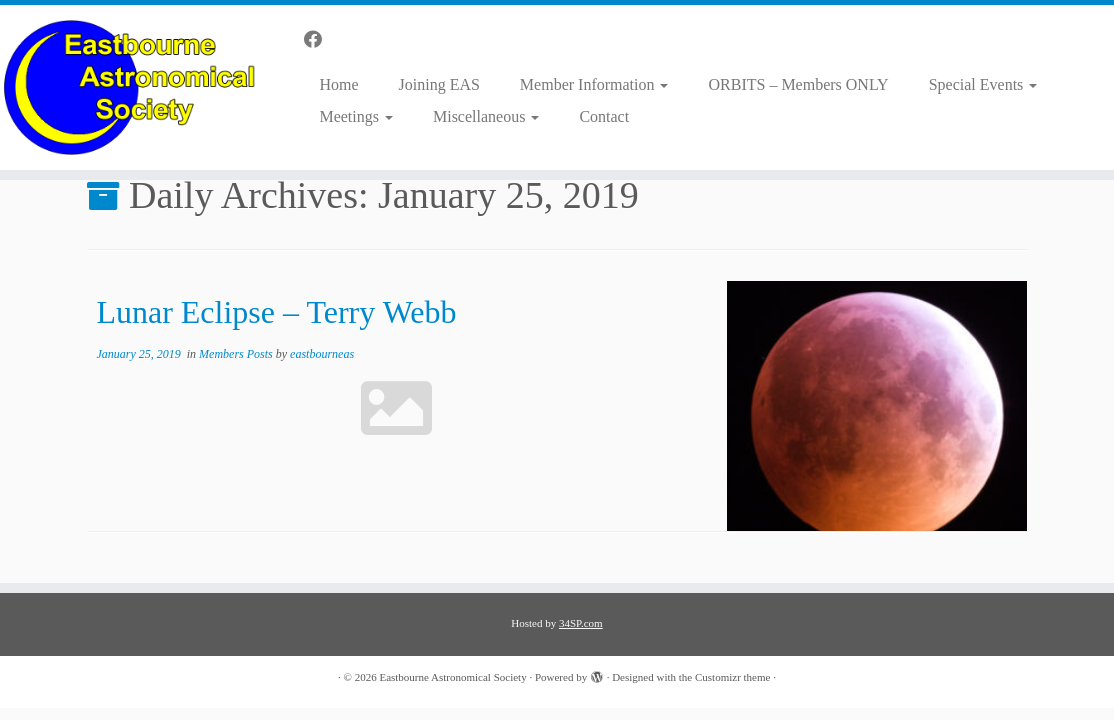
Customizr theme (732, 677)
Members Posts (237, 354)
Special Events (983, 84)
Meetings (356, 116)
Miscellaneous (486, 116)
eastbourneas (322, 354)
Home (338, 84)
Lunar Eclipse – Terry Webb (276, 312)
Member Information (594, 84)
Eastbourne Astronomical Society (452, 677)
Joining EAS (439, 84)
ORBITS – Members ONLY (798, 84)
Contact (604, 116)
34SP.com (581, 623)
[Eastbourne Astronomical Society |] (130, 87)
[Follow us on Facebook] (319, 40)
